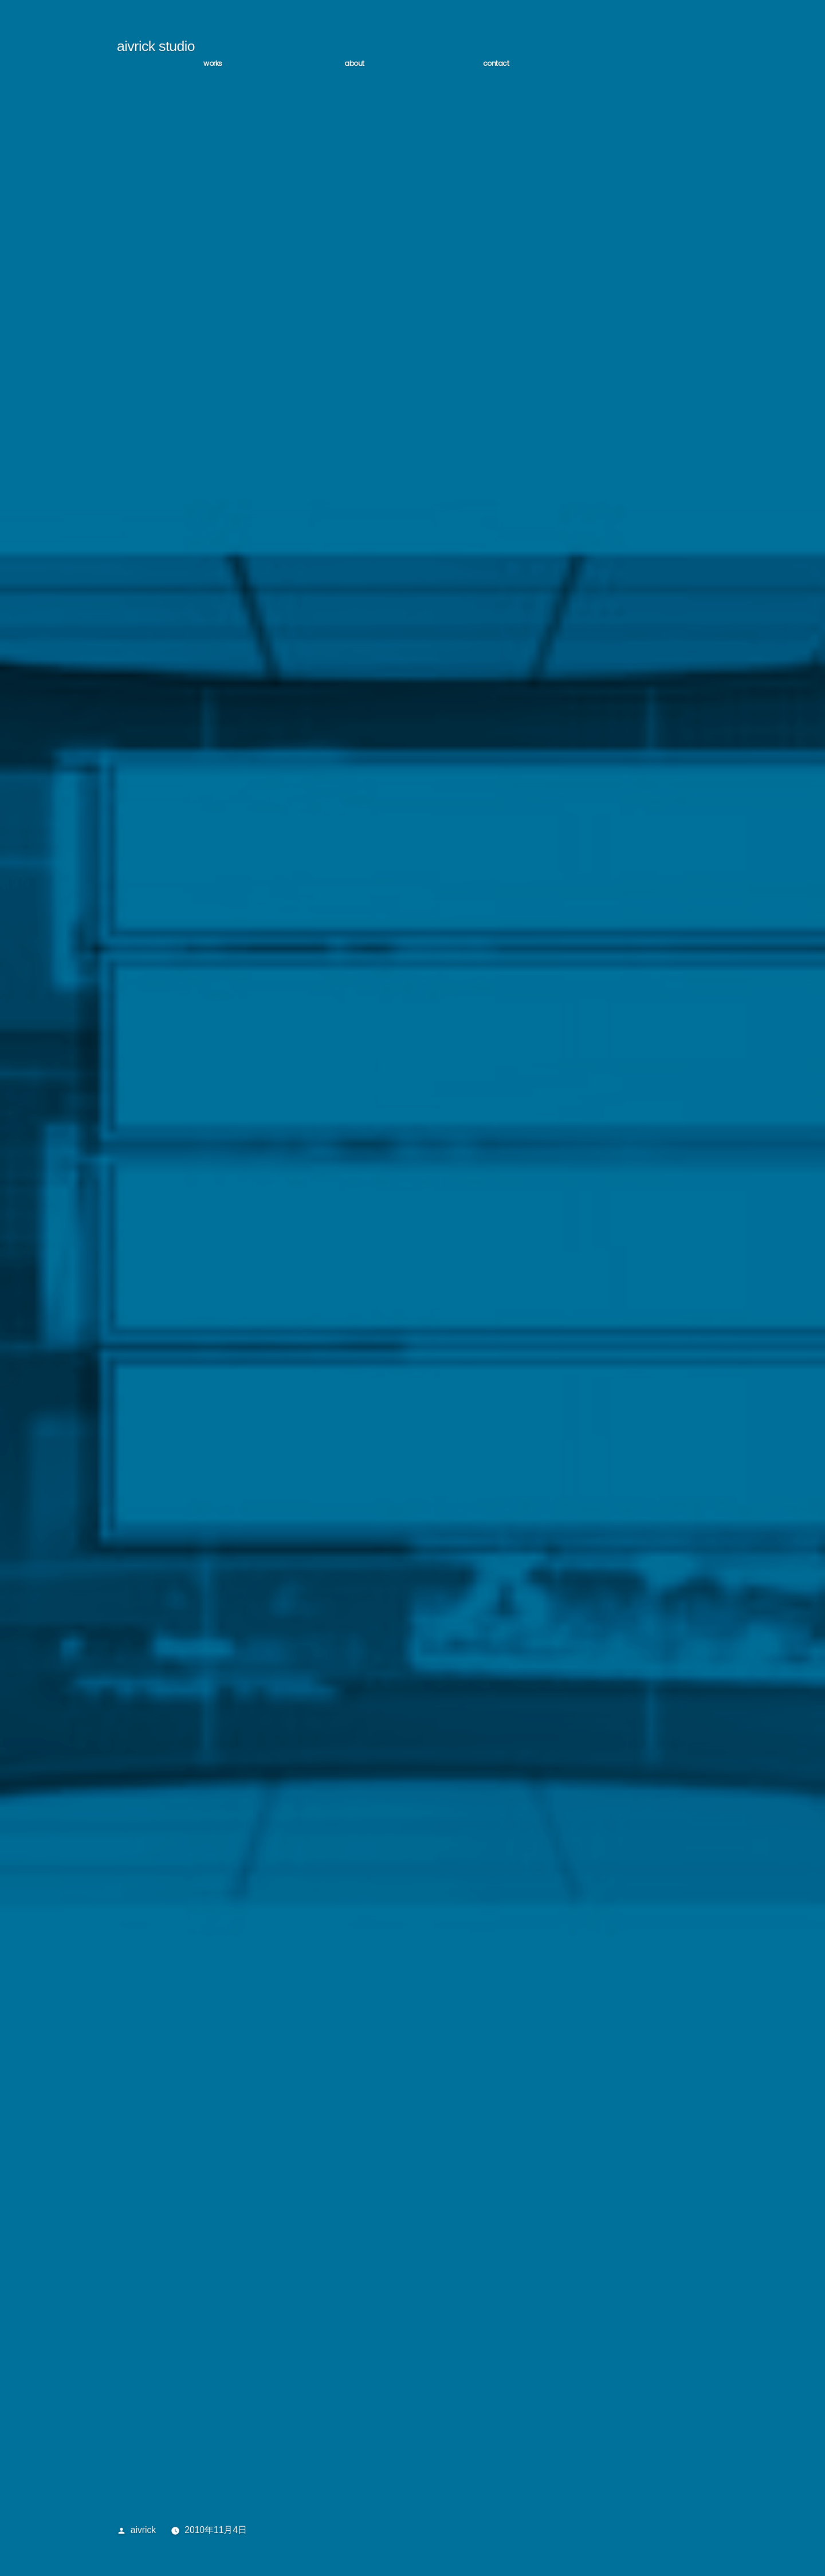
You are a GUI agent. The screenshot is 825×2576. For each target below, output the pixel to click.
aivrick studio (156, 49)
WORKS (212, 66)
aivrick (143, 2533)
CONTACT (496, 66)
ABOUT (354, 66)
